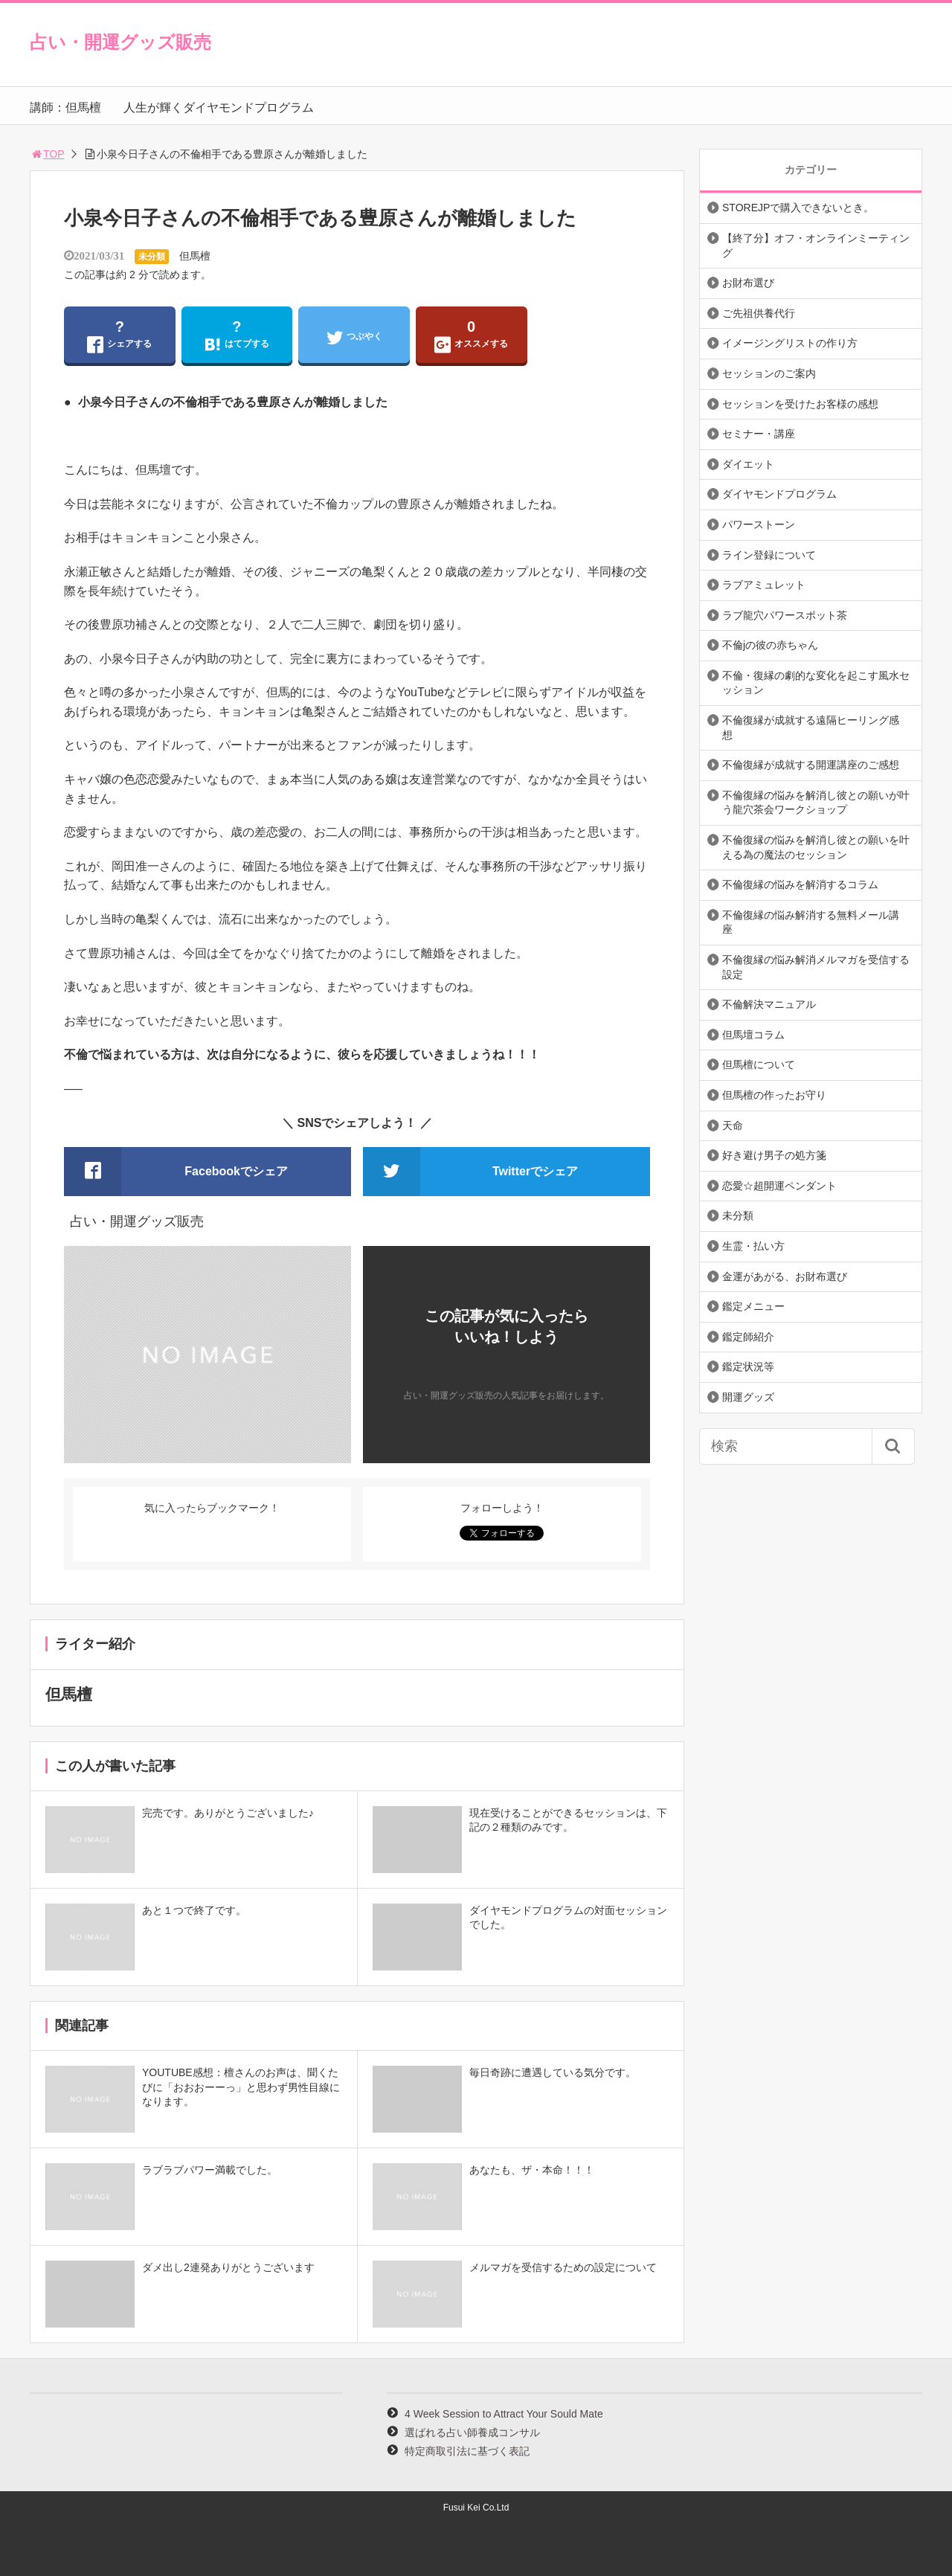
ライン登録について (769, 555)
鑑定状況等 (748, 1366)
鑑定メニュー (753, 1306)
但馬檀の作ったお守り (774, 1095)
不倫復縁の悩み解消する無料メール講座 (810, 922)
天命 (732, 1125)
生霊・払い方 (753, 1246)
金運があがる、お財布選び (784, 1276)
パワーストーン (758, 524)
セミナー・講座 (758, 434)
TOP (47, 154)
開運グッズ (748, 1397)
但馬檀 (194, 256)
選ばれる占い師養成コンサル (472, 2432)
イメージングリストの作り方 (790, 343)
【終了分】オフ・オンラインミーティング (816, 245)
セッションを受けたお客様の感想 (800, 404)
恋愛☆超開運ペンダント (779, 1186)
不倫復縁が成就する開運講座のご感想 (810, 765)
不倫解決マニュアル (769, 1004)
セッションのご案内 (769, 373)
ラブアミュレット (763, 585)
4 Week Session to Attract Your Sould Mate (504, 2414)
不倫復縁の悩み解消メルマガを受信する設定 (816, 967)
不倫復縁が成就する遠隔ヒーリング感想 (810, 727)
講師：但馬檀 (65, 107)
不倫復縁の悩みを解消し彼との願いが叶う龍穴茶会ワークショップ (816, 802)
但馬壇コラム (753, 1035)
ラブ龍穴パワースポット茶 (784, 615)
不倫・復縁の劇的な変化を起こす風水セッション (816, 682)
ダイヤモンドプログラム (779, 494)
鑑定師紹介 (748, 1337)
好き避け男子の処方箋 (774, 1155)
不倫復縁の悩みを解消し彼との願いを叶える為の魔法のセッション (816, 847)
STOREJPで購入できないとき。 (798, 207)
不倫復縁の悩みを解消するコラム (800, 884)
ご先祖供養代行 (758, 313)
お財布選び (748, 283)
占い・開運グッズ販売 (120, 42)
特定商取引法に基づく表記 (467, 2451)
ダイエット (748, 464)
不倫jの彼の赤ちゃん (770, 645)
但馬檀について (758, 1064)
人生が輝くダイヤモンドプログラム (218, 107)
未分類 (151, 256)
